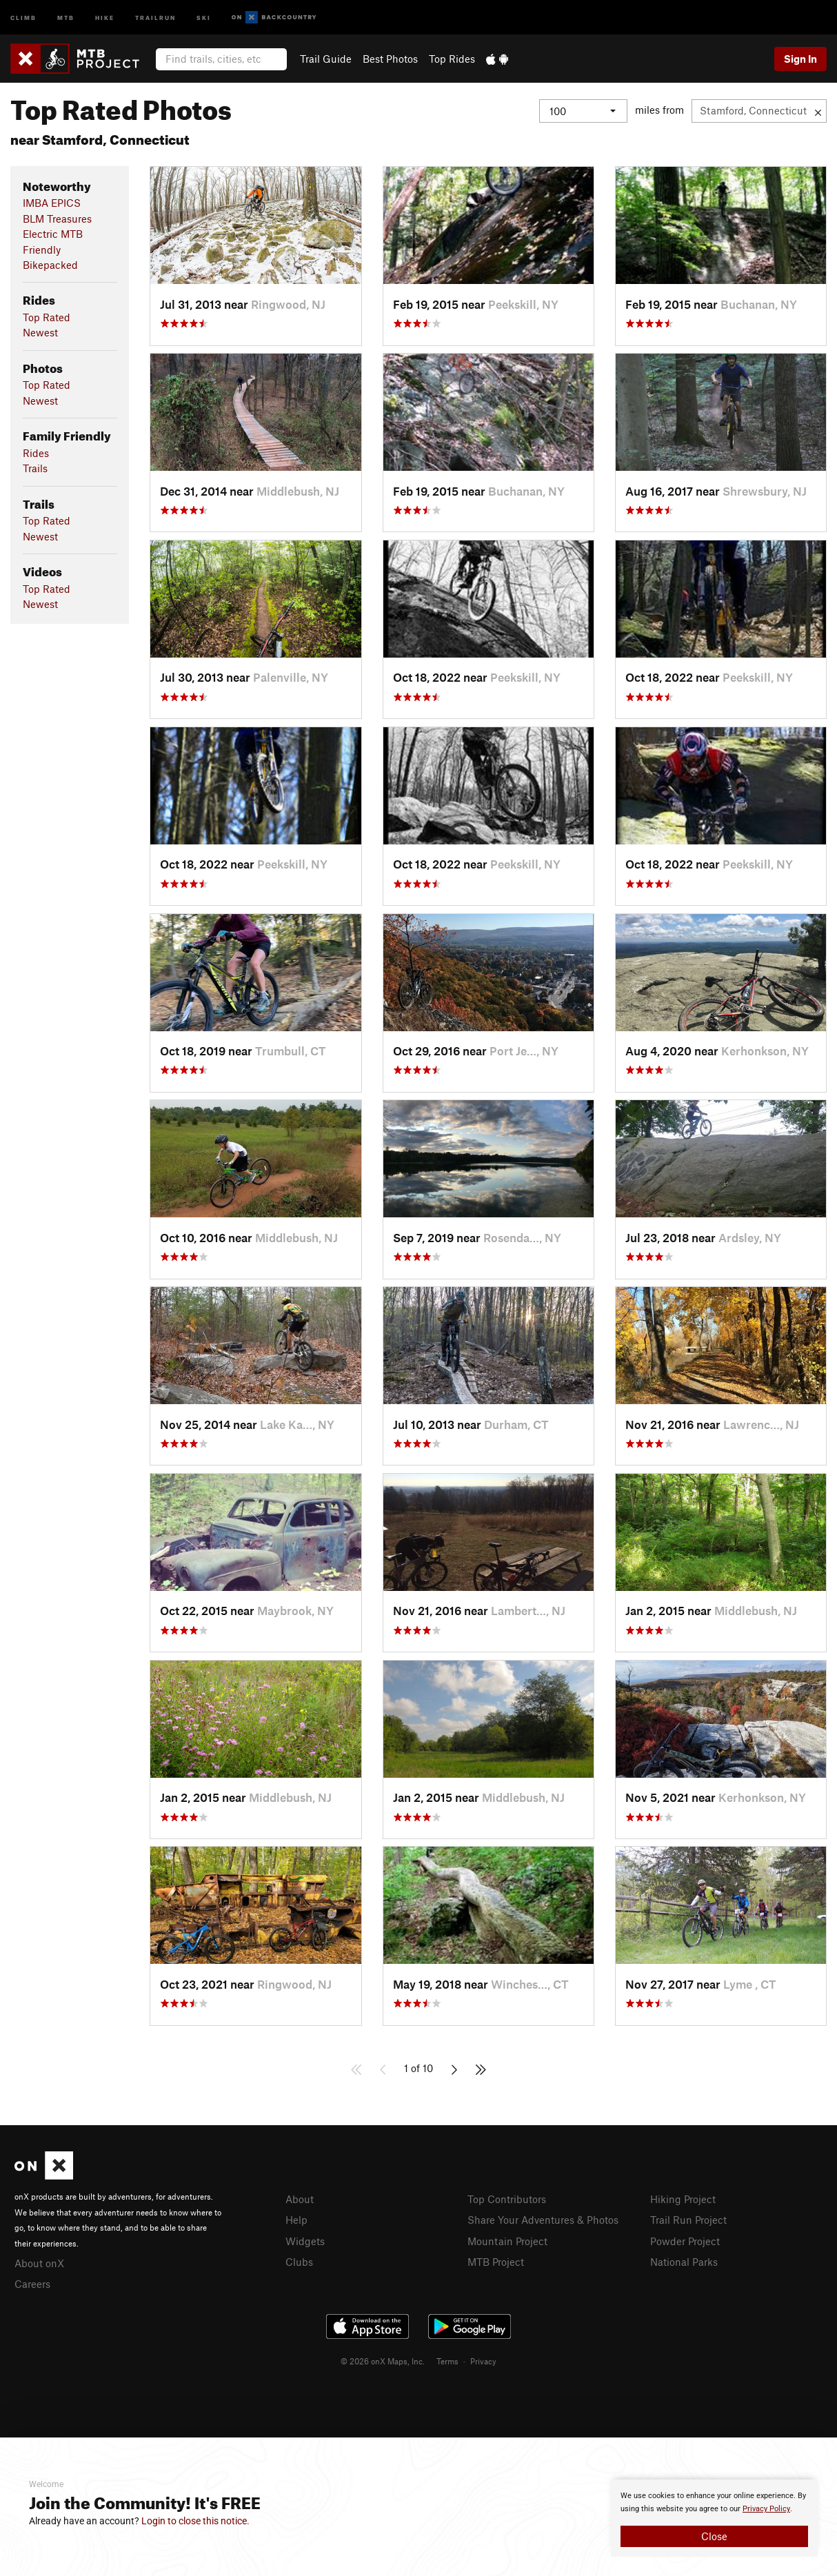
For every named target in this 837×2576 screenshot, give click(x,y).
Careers (32, 2282)
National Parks (684, 2259)
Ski (203, 16)
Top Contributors (506, 2199)
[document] (714, 2518)
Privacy (483, 2359)
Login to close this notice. (195, 2520)
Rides (36, 453)
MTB (65, 16)
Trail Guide (326, 58)
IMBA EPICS (52, 202)
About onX (39, 2262)
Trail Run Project (688, 2219)
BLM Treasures (57, 218)
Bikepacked (50, 264)
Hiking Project (683, 2199)
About (299, 2199)
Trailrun (155, 16)
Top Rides (452, 58)
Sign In (800, 58)
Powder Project (685, 2239)
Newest (40, 332)
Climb (23, 16)
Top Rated (46, 317)
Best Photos (390, 58)
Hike (104, 16)
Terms (447, 2359)
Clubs (299, 2259)
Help (296, 2219)
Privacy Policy (766, 2508)
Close (714, 2536)
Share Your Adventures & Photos (542, 2219)
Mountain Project (507, 2239)
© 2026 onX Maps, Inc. (383, 2359)
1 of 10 (418, 2068)
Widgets (305, 2239)
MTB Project (495, 2259)
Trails (35, 468)
